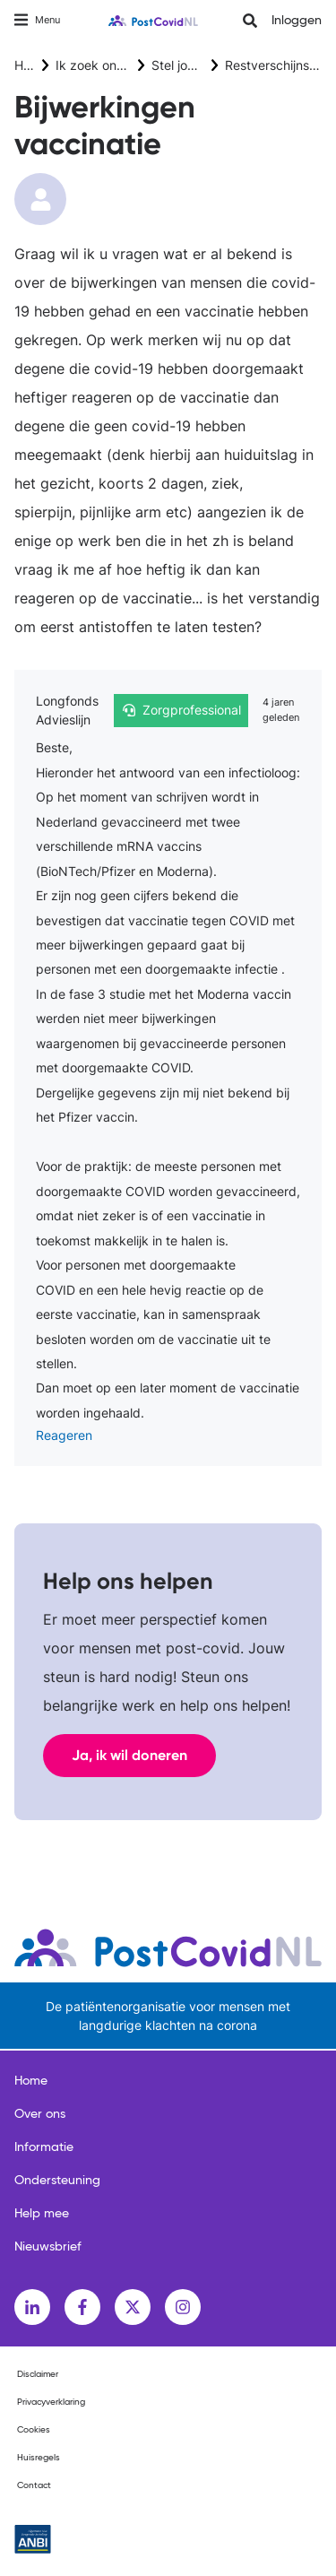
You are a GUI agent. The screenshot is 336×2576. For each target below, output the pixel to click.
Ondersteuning (57, 2180)
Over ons (39, 2114)
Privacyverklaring (51, 2402)
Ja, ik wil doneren (129, 1755)
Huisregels (38, 2457)
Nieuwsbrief (48, 2247)
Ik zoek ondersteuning (121, 65)
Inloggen (296, 20)
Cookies (33, 2429)
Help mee (41, 2213)
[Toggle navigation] (37, 20)
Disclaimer (37, 2374)
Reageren (64, 1435)
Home (31, 65)
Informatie (43, 2147)
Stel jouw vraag (196, 65)
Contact (34, 2485)
